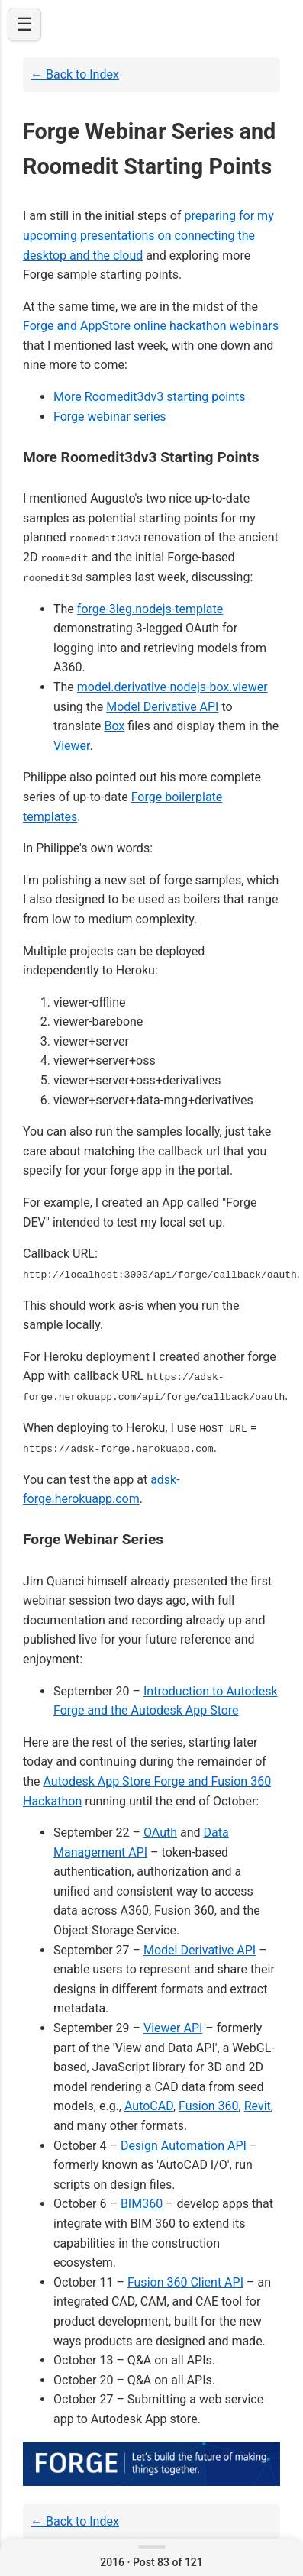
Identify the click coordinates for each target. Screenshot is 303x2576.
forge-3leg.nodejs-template (150, 608)
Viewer (71, 745)
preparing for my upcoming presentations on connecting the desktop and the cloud (148, 235)
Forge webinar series (109, 416)
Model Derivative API (162, 706)
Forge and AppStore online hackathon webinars (151, 325)
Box (114, 726)
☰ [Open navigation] (24, 24)
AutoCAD (148, 2105)
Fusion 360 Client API (185, 2281)
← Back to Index (75, 74)
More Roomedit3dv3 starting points (149, 396)
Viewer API (172, 2026)
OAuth (160, 1831)
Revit (257, 2105)
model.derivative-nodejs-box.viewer (172, 686)
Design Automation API (184, 2144)
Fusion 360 (209, 2105)
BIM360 (142, 2203)
